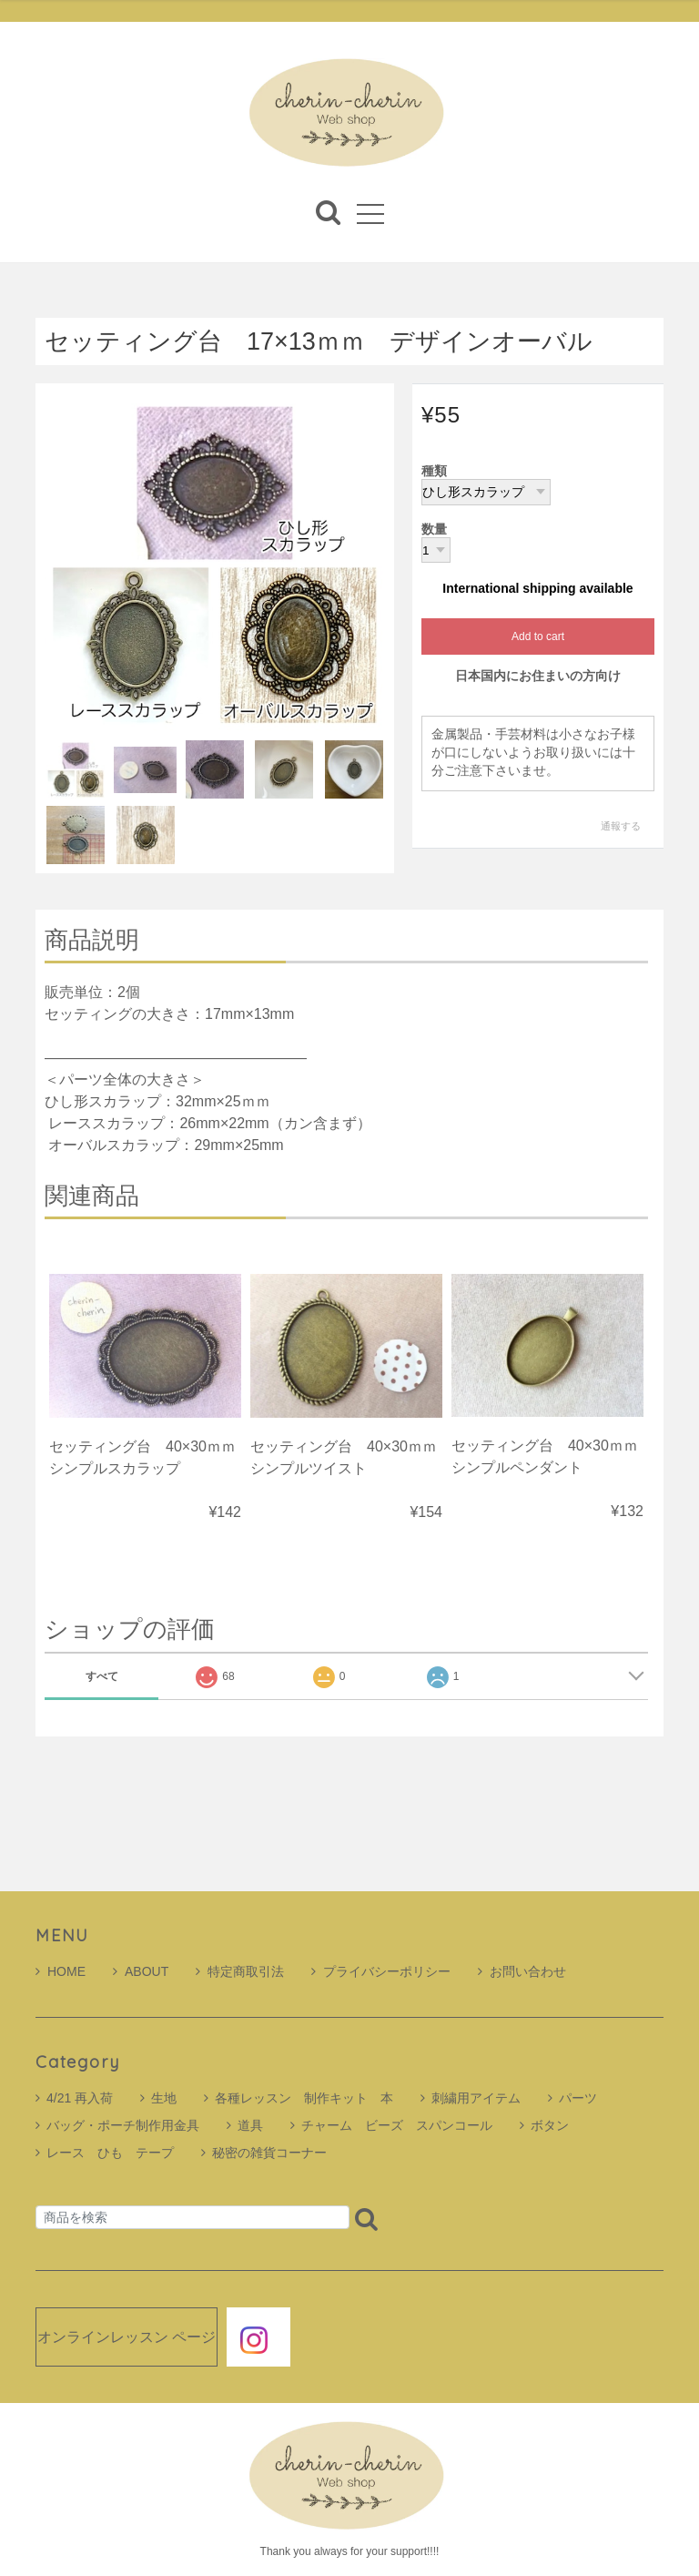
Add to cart (538, 637)
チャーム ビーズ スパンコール (396, 2125)
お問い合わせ (522, 1971)
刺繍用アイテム (476, 2098)
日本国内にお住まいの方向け (538, 676)
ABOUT (140, 1971)
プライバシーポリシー (381, 1971)
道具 (250, 2125)
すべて (102, 1676)
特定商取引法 (240, 1971)
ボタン (550, 2125)
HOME (60, 1971)
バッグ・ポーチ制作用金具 (122, 2125)
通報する (621, 825)
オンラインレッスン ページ (126, 2337)
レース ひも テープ (110, 2152)
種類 (434, 471)
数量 (434, 530)
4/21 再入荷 (79, 2098)
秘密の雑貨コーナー (269, 2152)
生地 (164, 2098)
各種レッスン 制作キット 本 (304, 2098)
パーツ (578, 2098)
